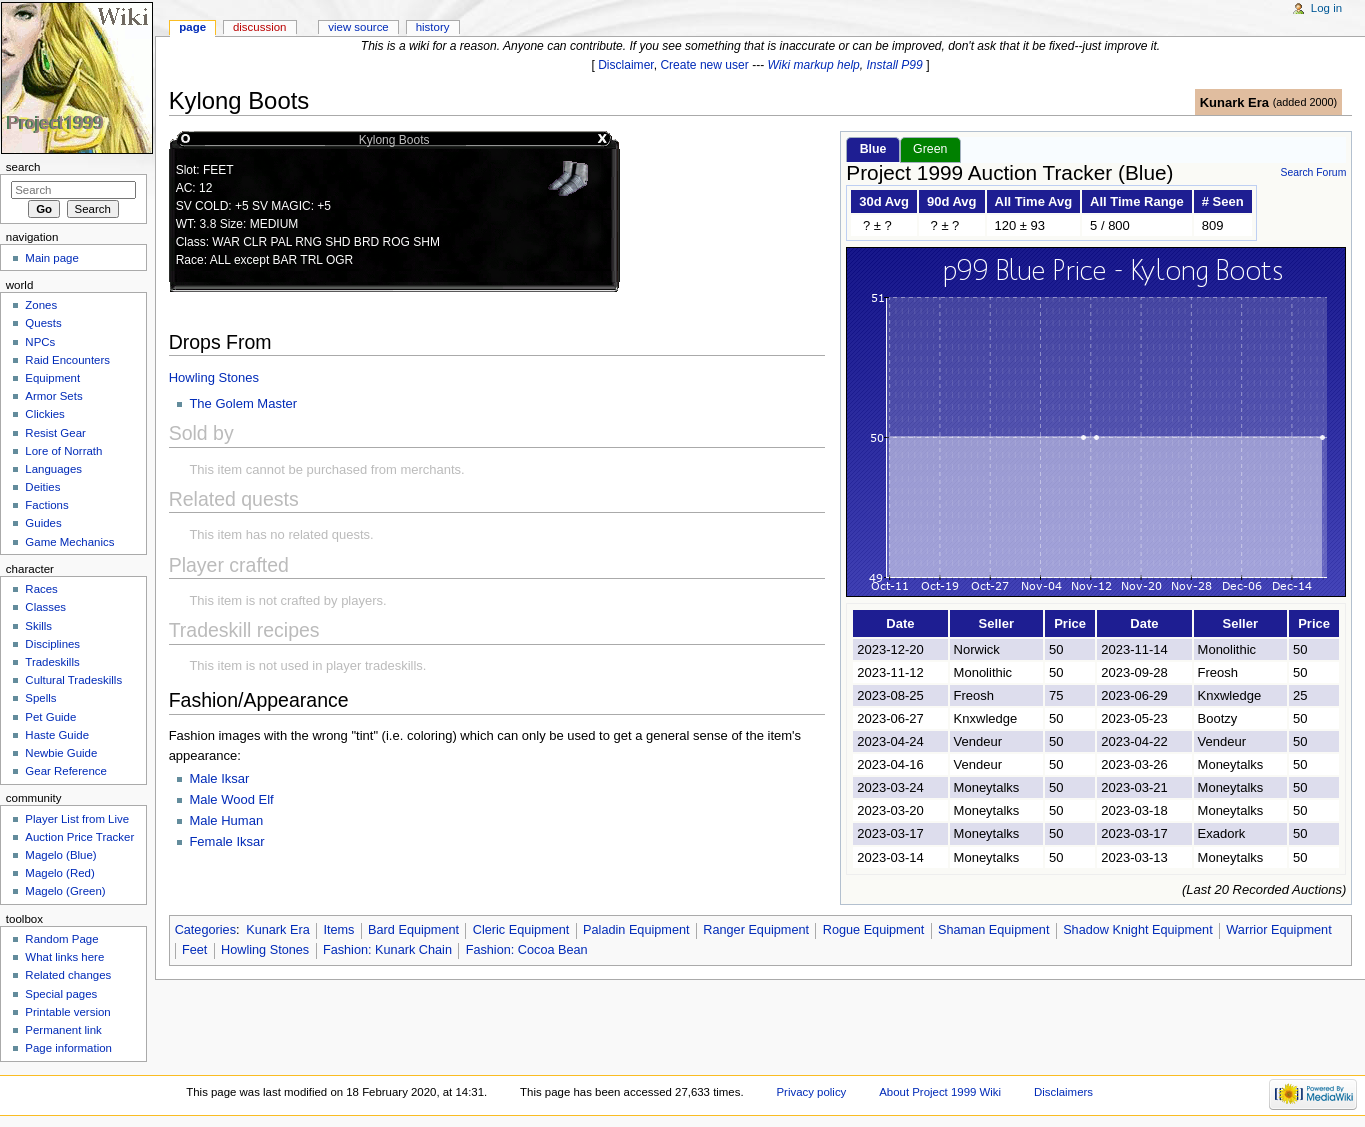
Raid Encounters (67, 360)
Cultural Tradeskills (73, 680)
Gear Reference (66, 771)
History (433, 27)
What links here (64, 957)
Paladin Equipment (636, 930)
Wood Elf (247, 799)
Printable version (67, 1012)
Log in (1326, 8)
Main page (52, 258)
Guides (43, 523)
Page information (68, 1048)
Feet (194, 950)
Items (338, 930)
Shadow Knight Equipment (1138, 930)
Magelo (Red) (59, 873)
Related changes (68, 975)
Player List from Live (77, 819)
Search (23, 167)
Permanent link (63, 1030)
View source (358, 27)
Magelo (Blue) (60, 855)
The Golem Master (243, 403)
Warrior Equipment (1278, 930)
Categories (205, 930)
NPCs (40, 342)
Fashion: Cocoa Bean (527, 950)
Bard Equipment (413, 930)
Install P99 (895, 65)
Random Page (61, 939)
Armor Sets (53, 396)
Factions (46, 505)
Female (212, 841)
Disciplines (52, 644)
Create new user (704, 65)
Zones (41, 305)
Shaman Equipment (993, 930)
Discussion (259, 27)
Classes (45, 607)
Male (205, 778)
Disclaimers (1063, 1092)
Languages (53, 469)
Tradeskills (52, 662)
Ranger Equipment (756, 930)
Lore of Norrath (63, 451)
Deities (42, 487)
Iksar (235, 778)
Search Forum (1313, 172)
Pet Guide (50, 717)
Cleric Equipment (521, 930)
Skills (38, 626)
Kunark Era (1234, 102)
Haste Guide (57, 735)
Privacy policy (812, 1092)
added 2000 (1304, 102)
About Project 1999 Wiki (940, 1092)
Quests (43, 323)
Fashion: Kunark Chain (387, 950)
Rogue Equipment (874, 930)
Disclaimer (626, 65)
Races (41, 589)
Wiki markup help (814, 65)
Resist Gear (55, 433)
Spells (40, 698)
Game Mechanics (69, 542)
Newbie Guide (61, 753)
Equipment (52, 378)
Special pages (61, 994)
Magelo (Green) (65, 891)
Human (242, 820)
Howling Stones (214, 377)
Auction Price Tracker (79, 837)
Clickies (44, 414)
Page (192, 27)
